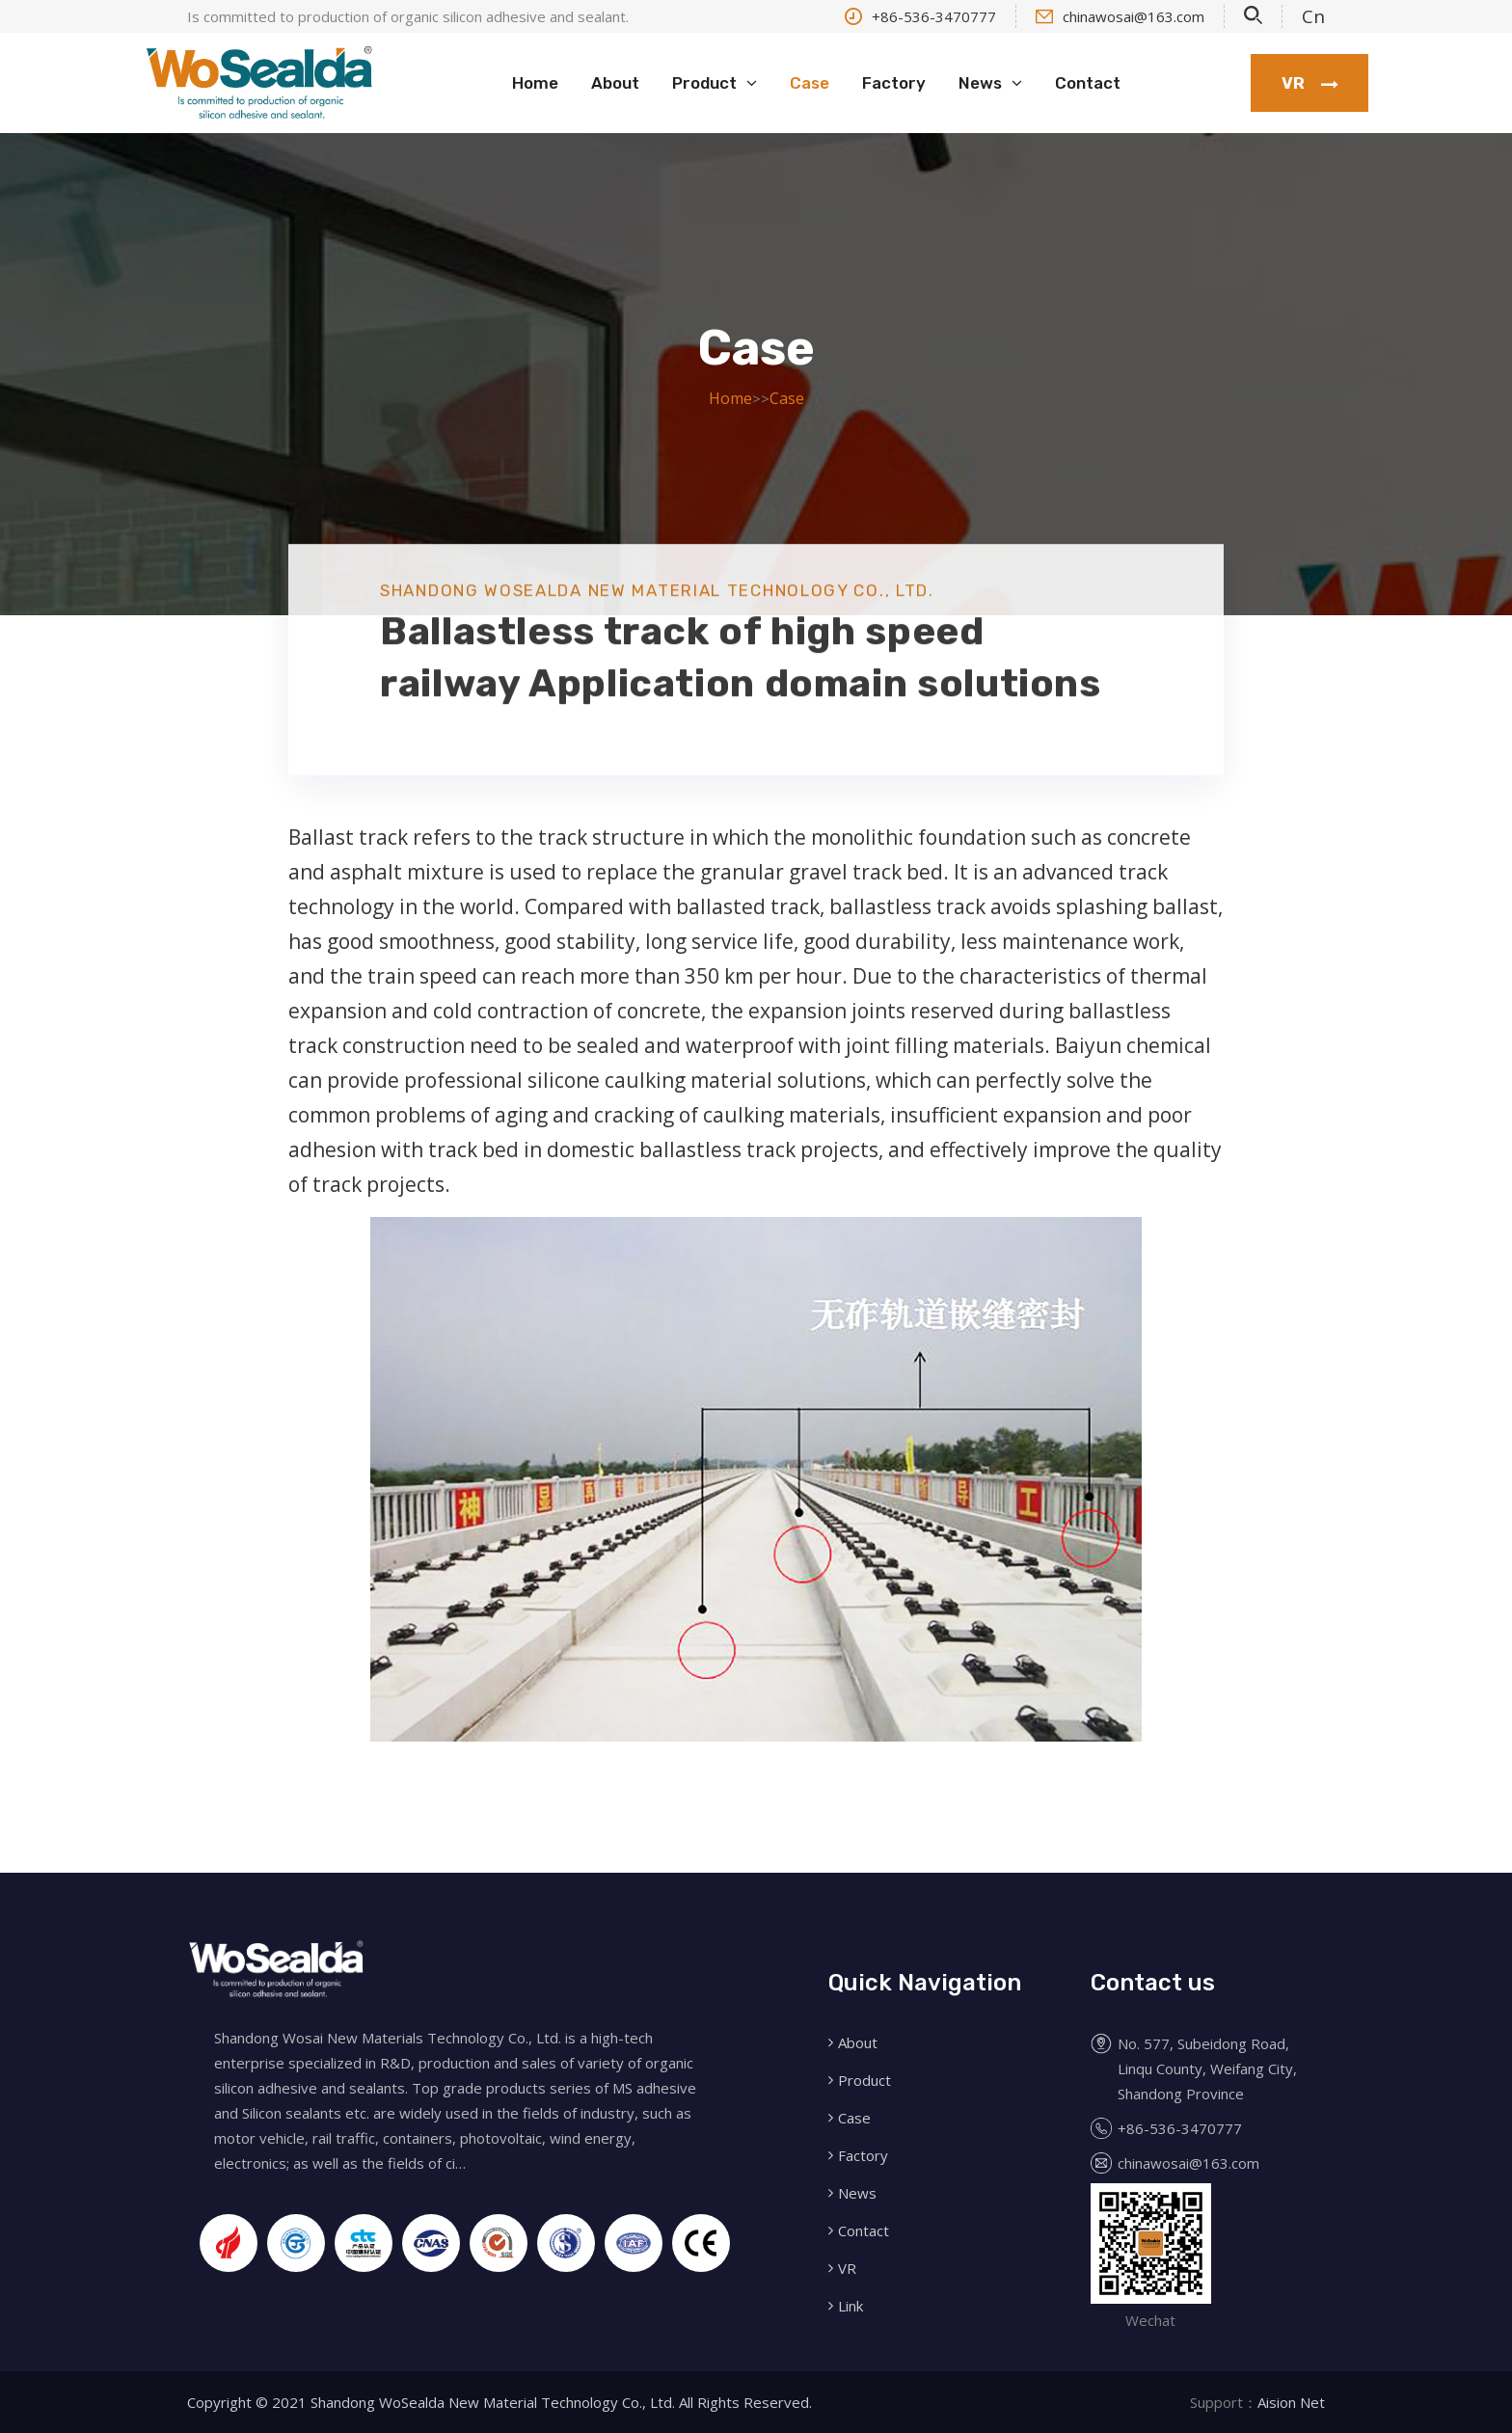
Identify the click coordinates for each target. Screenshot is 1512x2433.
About (615, 83)
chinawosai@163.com (1120, 16)
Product (704, 83)
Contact (1087, 83)
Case (809, 83)
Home (535, 83)
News (980, 83)
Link (850, 2305)
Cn (1313, 16)
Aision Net (1291, 2402)
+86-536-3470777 (920, 16)
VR (1310, 83)
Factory (894, 83)
